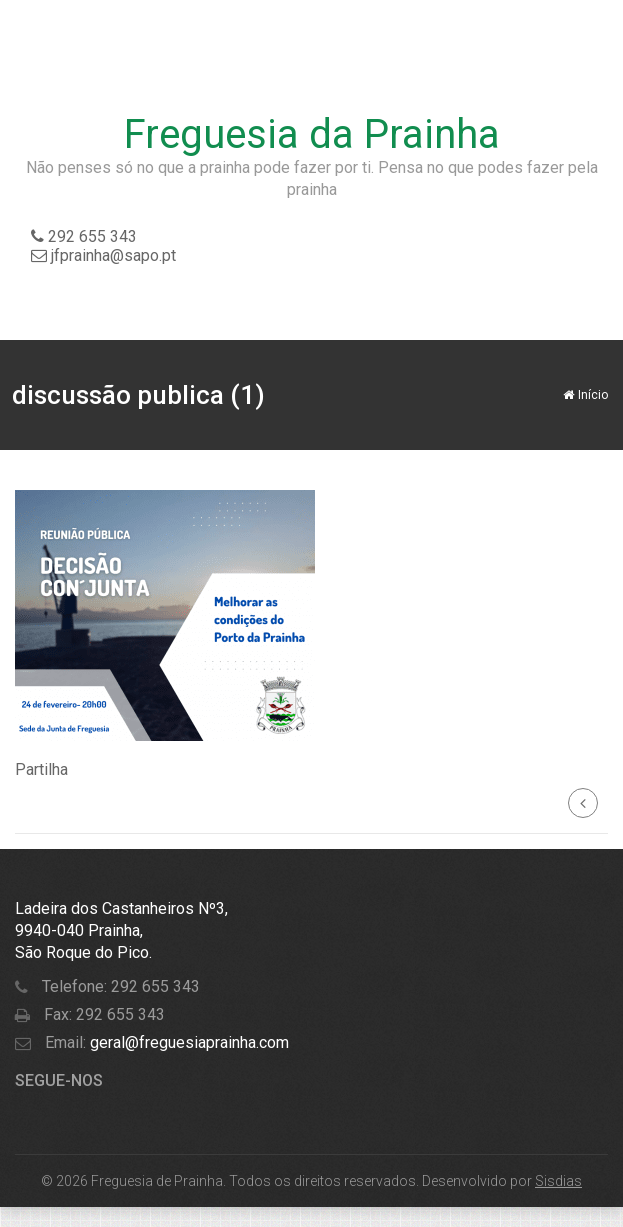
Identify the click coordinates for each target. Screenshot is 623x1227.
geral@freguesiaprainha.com (187, 1042)
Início (585, 395)
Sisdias (558, 1181)
